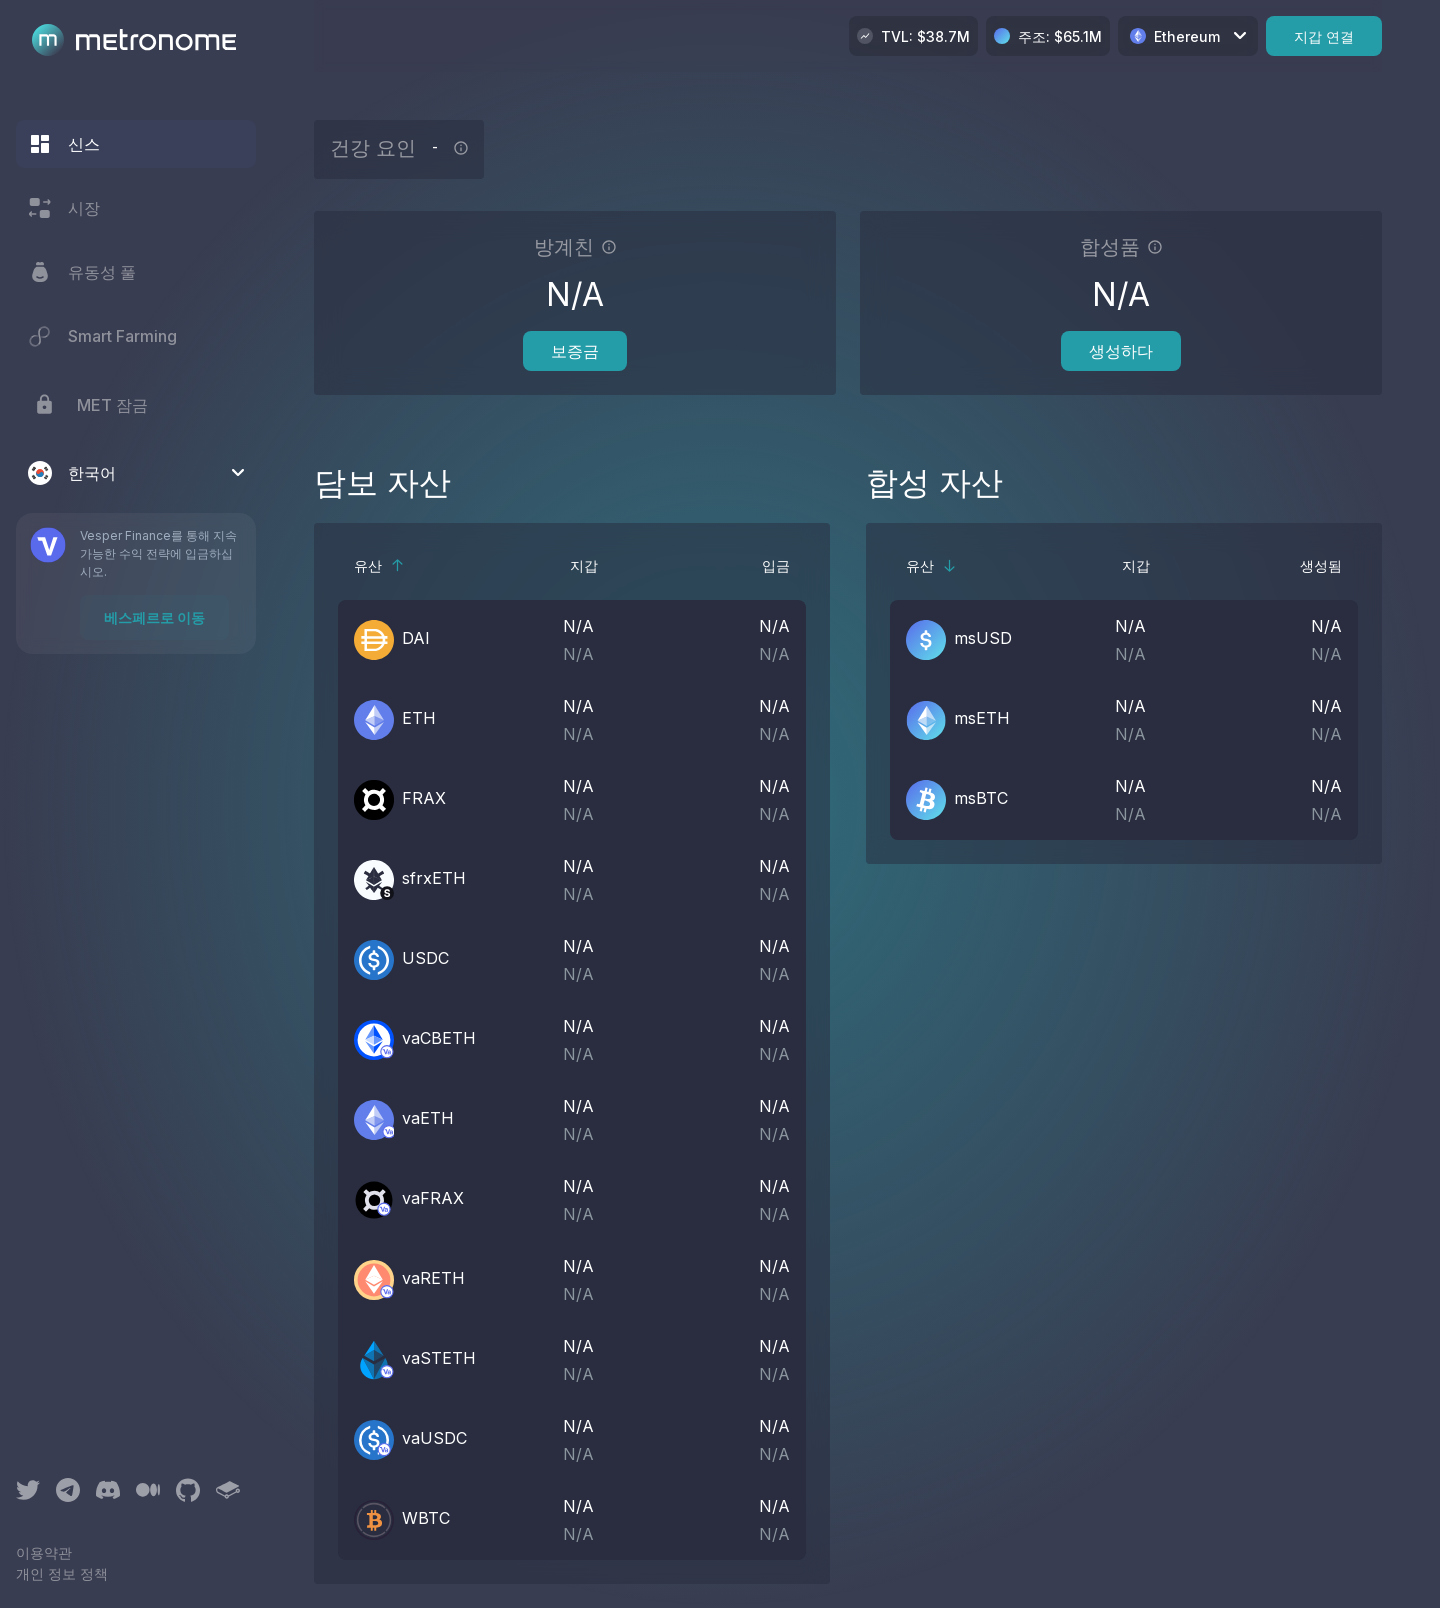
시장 (64, 208)
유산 (379, 565)
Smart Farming (102, 336)
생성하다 (1121, 351)
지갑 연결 (1324, 36)
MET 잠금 (88, 404)
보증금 (575, 351)
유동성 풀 (82, 272)
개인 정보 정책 (62, 1573)
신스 (64, 144)
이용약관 (44, 1552)
